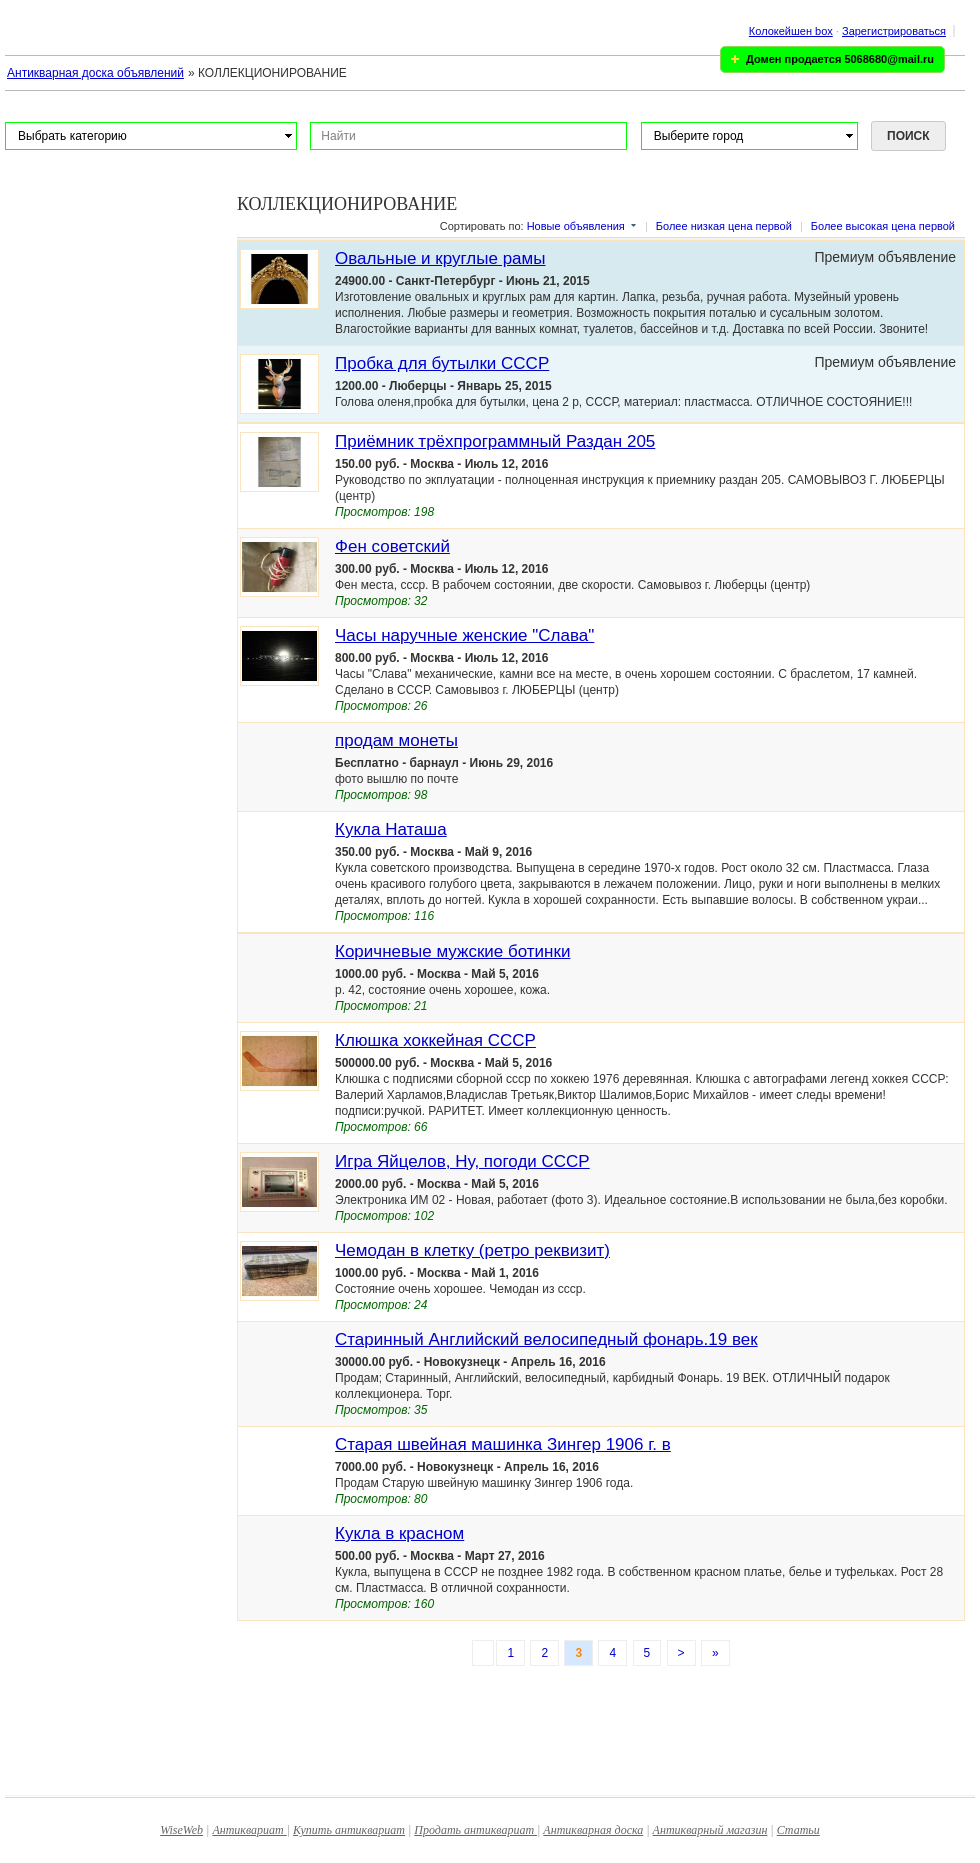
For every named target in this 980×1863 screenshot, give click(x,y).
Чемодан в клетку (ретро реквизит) (472, 1250)
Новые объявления (576, 226)
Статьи (798, 1830)
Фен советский (392, 546)
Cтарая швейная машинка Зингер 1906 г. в (503, 1444)
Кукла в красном (399, 1533)
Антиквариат (249, 1830)
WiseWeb (181, 1830)
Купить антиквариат (349, 1830)
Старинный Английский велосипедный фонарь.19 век (546, 1339)
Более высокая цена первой (883, 226)
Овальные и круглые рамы (440, 258)
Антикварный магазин (710, 1830)
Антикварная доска (593, 1830)
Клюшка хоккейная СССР (435, 1040)
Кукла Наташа (391, 829)
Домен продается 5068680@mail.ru (840, 59)
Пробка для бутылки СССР (442, 363)
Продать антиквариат (475, 1830)
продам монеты (396, 740)
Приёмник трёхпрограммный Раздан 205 (495, 441)
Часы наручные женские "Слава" (464, 635)
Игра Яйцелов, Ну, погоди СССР (462, 1161)
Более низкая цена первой (724, 226)
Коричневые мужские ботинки (452, 951)
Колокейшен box (791, 31)
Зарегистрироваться (894, 31)
